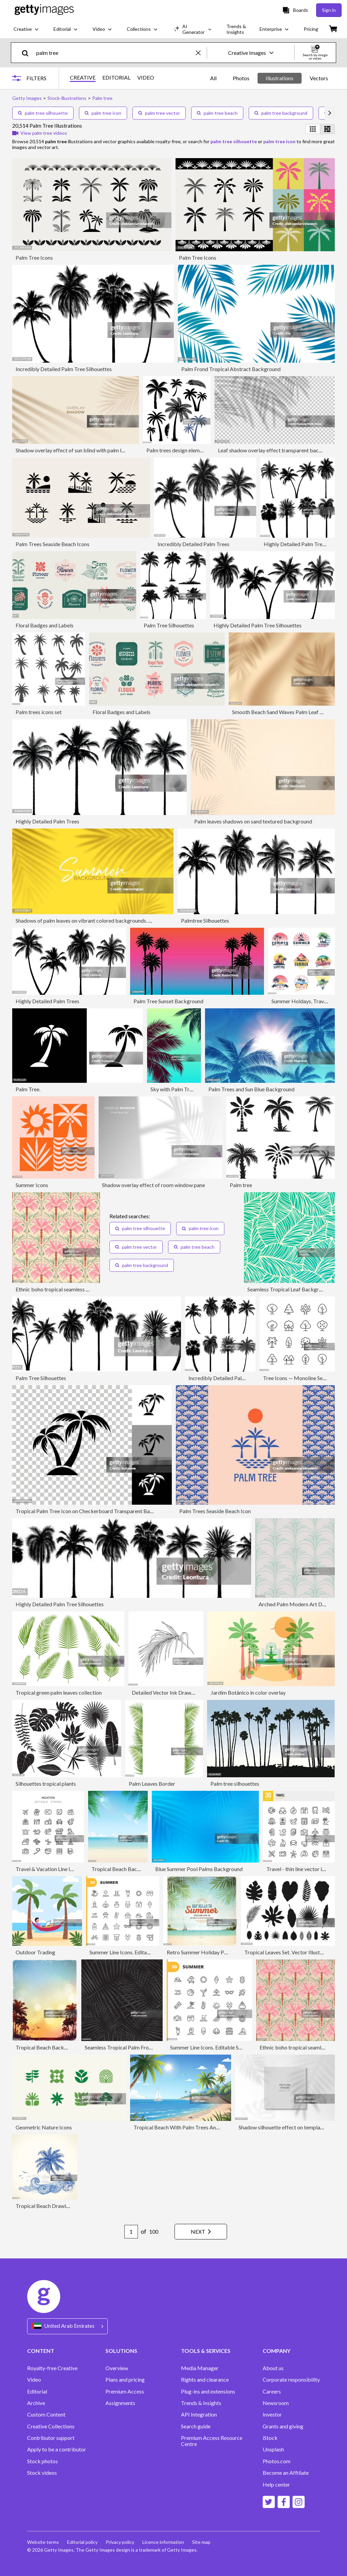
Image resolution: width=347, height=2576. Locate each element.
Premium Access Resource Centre (211, 2441)
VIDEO (145, 77)
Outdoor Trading (35, 1952)
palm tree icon (103, 113)
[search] (28, 53)
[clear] (201, 53)
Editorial (37, 2391)
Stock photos (42, 2461)
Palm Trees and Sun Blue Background (251, 1089)
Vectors (319, 78)
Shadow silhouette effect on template (282, 2127)
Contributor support (51, 2438)
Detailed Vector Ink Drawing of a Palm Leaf (182, 1692)
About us (273, 2368)
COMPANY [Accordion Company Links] (276, 2350)
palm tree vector (159, 113)
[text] (115, 52)
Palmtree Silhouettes (205, 920)
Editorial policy (82, 2542)
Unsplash (273, 2449)
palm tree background (280, 113)
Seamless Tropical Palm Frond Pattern (129, 2047)
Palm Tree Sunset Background (168, 1001)
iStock (270, 2438)
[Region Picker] (67, 2326)
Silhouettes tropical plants (46, 1783)
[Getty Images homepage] (44, 10)
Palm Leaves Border (152, 1783)
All (213, 78)
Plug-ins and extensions (208, 2391)
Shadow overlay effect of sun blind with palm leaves (75, 450)
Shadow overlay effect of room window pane (153, 1185)
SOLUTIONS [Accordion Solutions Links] (121, 2350)
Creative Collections (51, 2426)
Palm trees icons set (39, 712)
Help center (276, 2485)
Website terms (43, 2542)
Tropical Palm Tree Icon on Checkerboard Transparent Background (94, 1511)
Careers (272, 2391)
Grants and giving (283, 2426)
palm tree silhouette (43, 113)
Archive (36, 2403)
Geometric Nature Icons (44, 2127)
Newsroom (276, 2403)
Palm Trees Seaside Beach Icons (52, 544)
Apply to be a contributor (56, 2449)
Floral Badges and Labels (45, 625)
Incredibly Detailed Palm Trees (193, 544)
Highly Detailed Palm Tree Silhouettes (257, 625)
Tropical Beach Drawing (44, 2206)
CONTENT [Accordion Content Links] (40, 2350)
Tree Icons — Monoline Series (297, 1378)
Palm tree (241, 1185)
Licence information (163, 2542)
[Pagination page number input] (131, 2231)
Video (34, 2380)
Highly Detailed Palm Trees (47, 821)
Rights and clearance (205, 2380)
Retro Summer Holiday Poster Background (216, 1952)
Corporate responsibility (291, 2380)
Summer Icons (32, 1185)
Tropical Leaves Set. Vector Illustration (289, 1952)
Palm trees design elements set (182, 450)
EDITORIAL (116, 77)
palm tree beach (217, 113)
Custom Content (46, 2414)
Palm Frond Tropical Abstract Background (231, 369)
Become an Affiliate (286, 2473)
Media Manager (200, 2368)
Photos (241, 78)
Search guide (195, 2426)
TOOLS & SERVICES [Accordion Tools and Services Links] (205, 2350)
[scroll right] (330, 113)
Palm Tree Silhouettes (169, 625)
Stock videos (42, 2473)
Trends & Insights (201, 2403)
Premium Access (124, 2391)
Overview (116, 2368)
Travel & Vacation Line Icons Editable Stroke (67, 1869)
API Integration (199, 2414)
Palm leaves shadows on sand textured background (253, 821)
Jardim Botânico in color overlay (248, 1692)
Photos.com (276, 2461)
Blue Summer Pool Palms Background (199, 1869)
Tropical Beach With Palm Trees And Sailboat (186, 2127)
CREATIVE (83, 77)
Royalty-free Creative (52, 2368)
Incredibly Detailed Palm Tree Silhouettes (64, 369)
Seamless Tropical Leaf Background (288, 1289)
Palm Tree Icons (34, 257)
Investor (272, 2414)
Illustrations (279, 78)
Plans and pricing (125, 2380)
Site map (201, 2542)
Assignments (120, 2403)
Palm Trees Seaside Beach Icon (215, 1511)
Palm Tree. (28, 1089)
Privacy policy (120, 2542)
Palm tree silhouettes (234, 1783)
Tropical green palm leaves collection (59, 1692)
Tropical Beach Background (124, 1869)
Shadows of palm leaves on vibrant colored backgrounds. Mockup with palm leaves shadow (121, 920)
